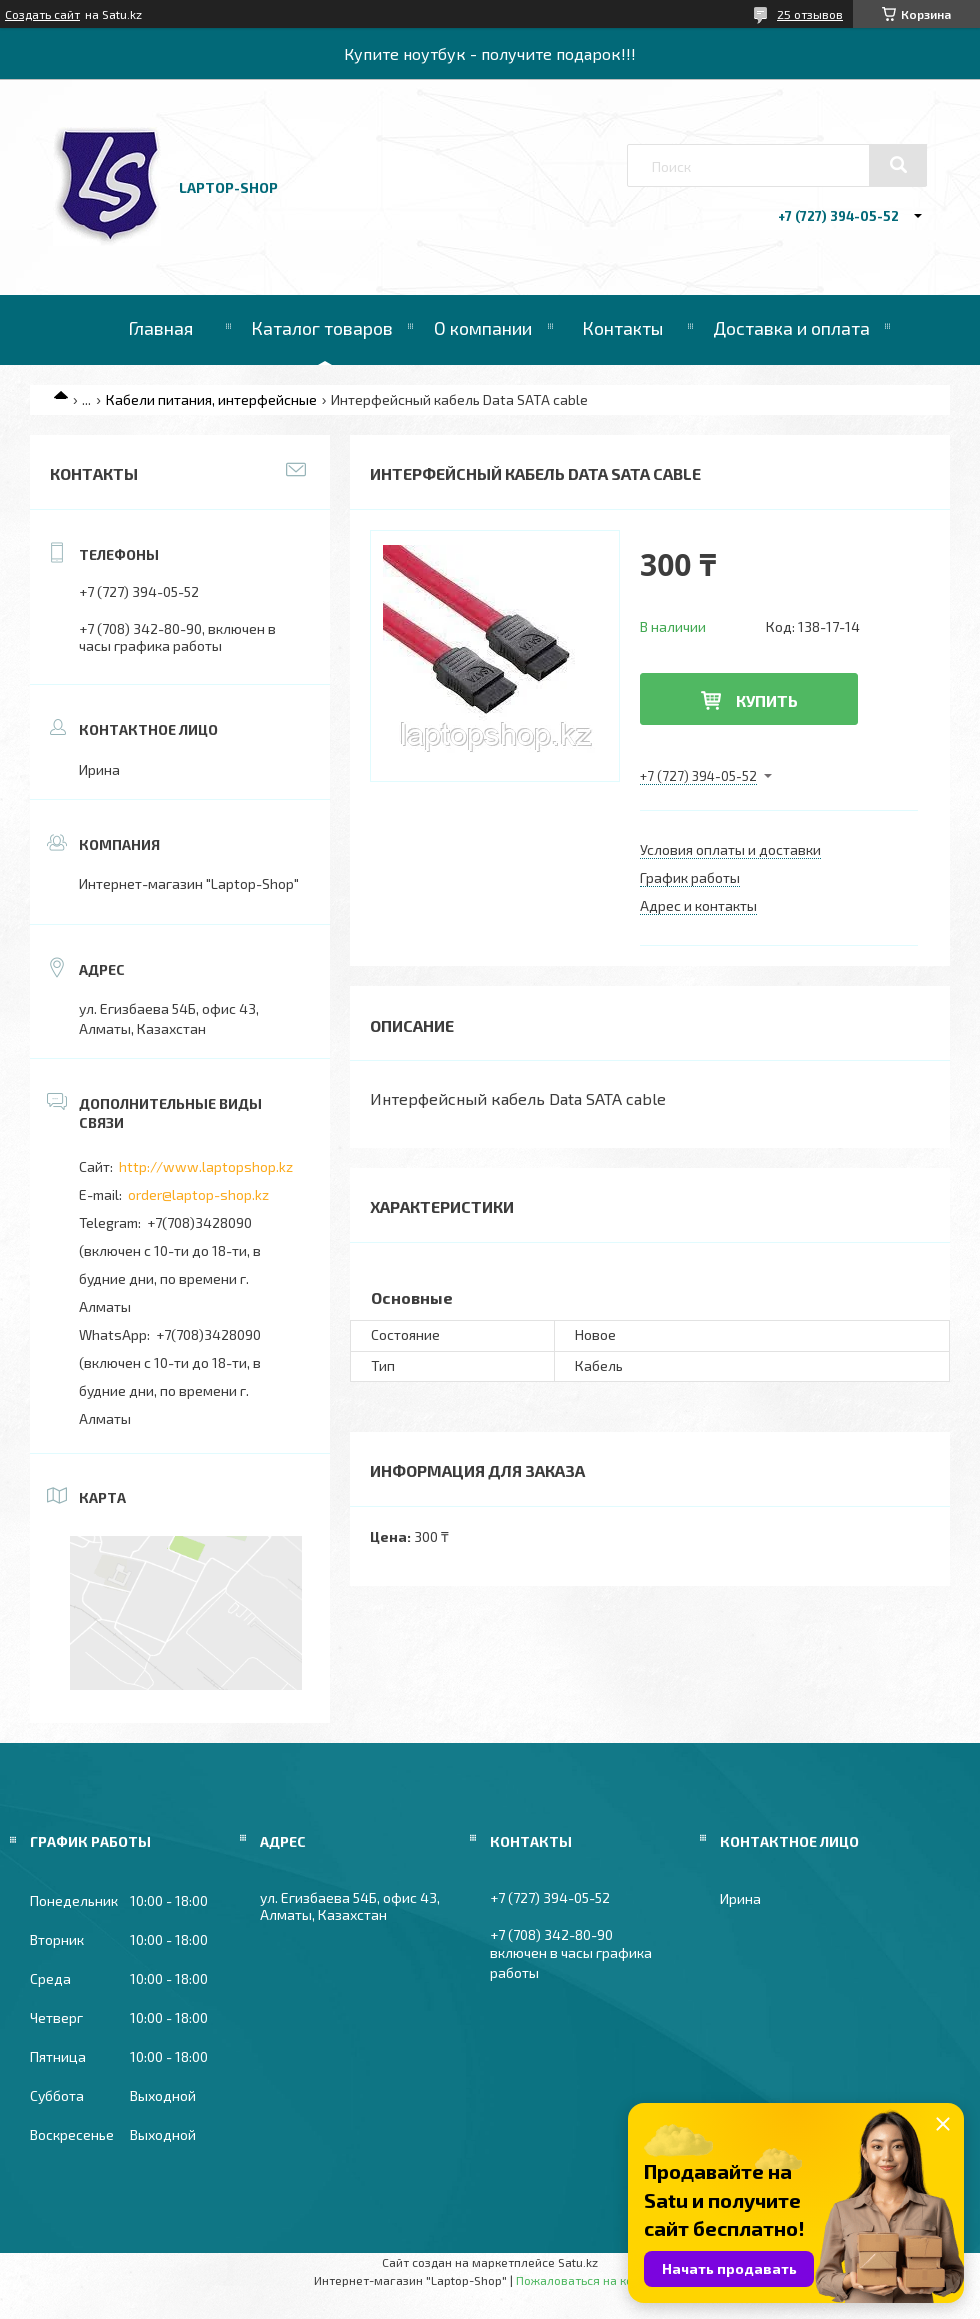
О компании (483, 328)
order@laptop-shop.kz (198, 1194)
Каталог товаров (322, 328)
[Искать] (898, 165)
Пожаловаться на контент (591, 2280)
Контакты (622, 328)
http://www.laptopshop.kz (206, 1166)
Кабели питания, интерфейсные (211, 399)
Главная (160, 328)
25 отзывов (810, 14)
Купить (767, 700)
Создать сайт (42, 14)
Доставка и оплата (791, 328)
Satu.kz (578, 2262)
